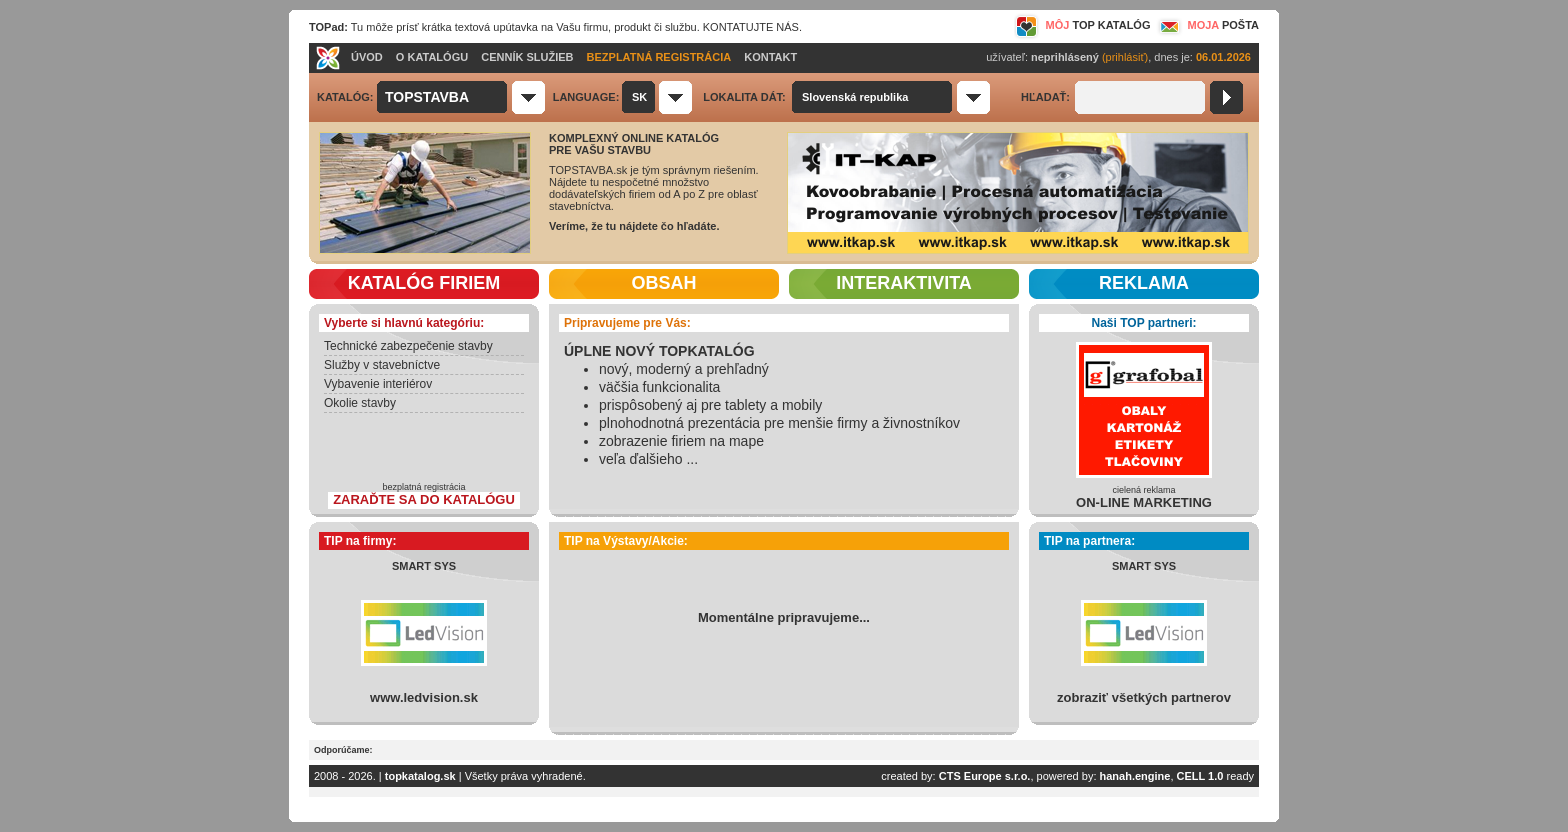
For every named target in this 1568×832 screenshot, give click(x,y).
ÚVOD (367, 57)
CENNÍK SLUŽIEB (527, 57)
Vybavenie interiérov (378, 384)
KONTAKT (770, 57)
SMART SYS (424, 566)
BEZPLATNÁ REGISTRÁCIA (659, 57)
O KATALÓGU (432, 57)
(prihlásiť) (1125, 57)
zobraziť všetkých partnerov (1144, 697)
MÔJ (1082, 25)
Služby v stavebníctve (382, 365)
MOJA (1207, 25)
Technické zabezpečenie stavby (408, 346)
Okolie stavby (360, 403)
